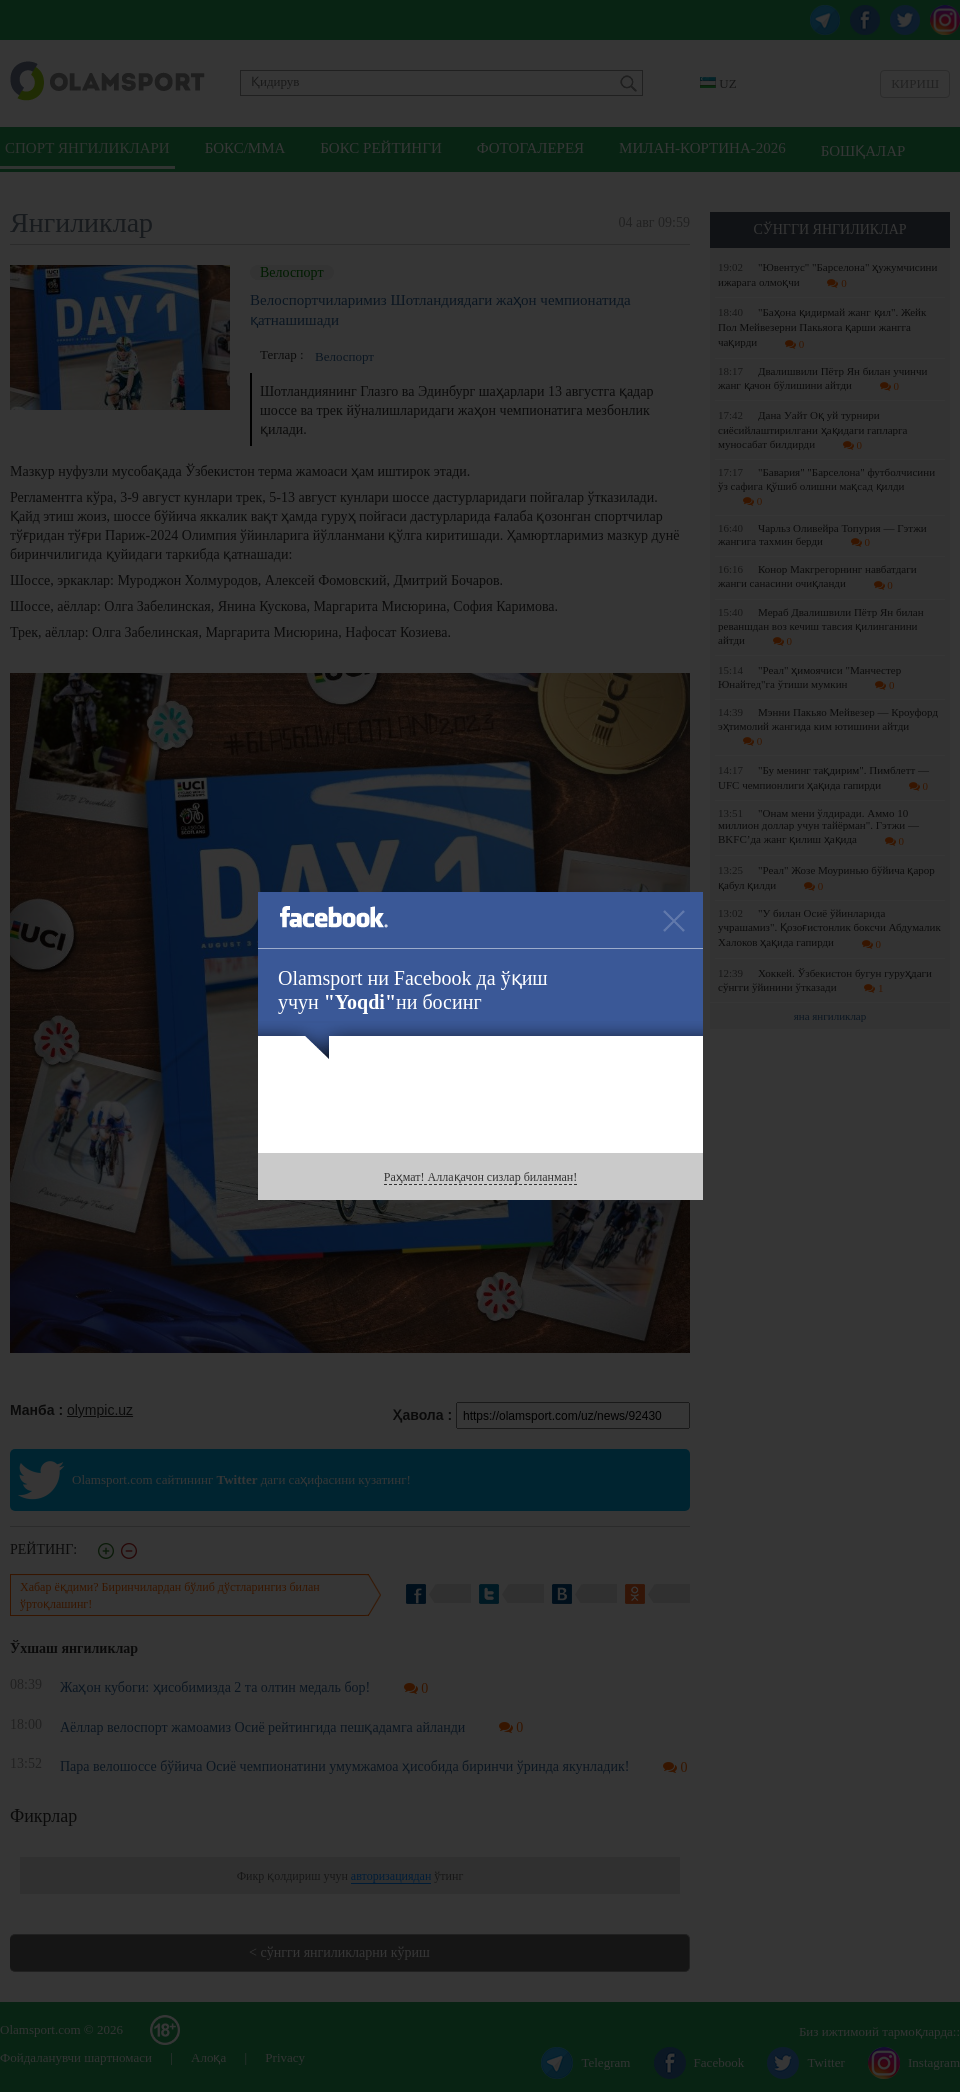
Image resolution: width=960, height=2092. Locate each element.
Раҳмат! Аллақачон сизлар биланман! (480, 1177)
